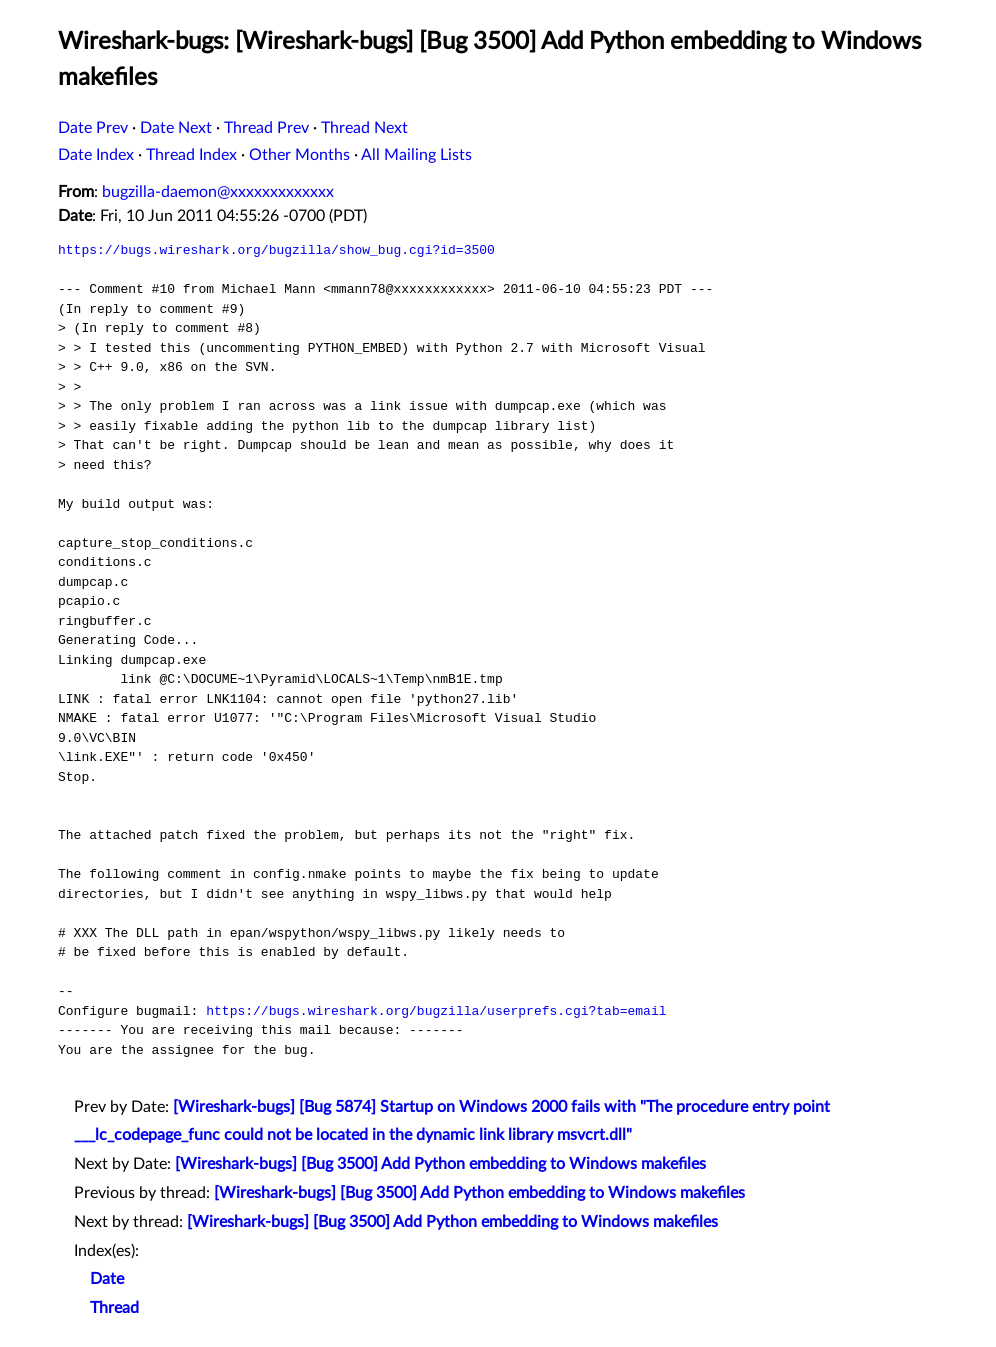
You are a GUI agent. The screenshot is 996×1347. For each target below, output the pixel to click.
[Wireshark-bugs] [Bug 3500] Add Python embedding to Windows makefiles (440, 1164)
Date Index (96, 155)
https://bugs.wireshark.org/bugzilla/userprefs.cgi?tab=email (436, 1011)
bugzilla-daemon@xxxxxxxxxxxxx (218, 192)
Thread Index (191, 155)
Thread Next (364, 128)
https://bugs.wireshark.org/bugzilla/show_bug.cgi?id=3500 (276, 250)
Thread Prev (266, 128)
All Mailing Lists (416, 155)
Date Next (176, 128)
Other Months (299, 155)
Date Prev (93, 128)
